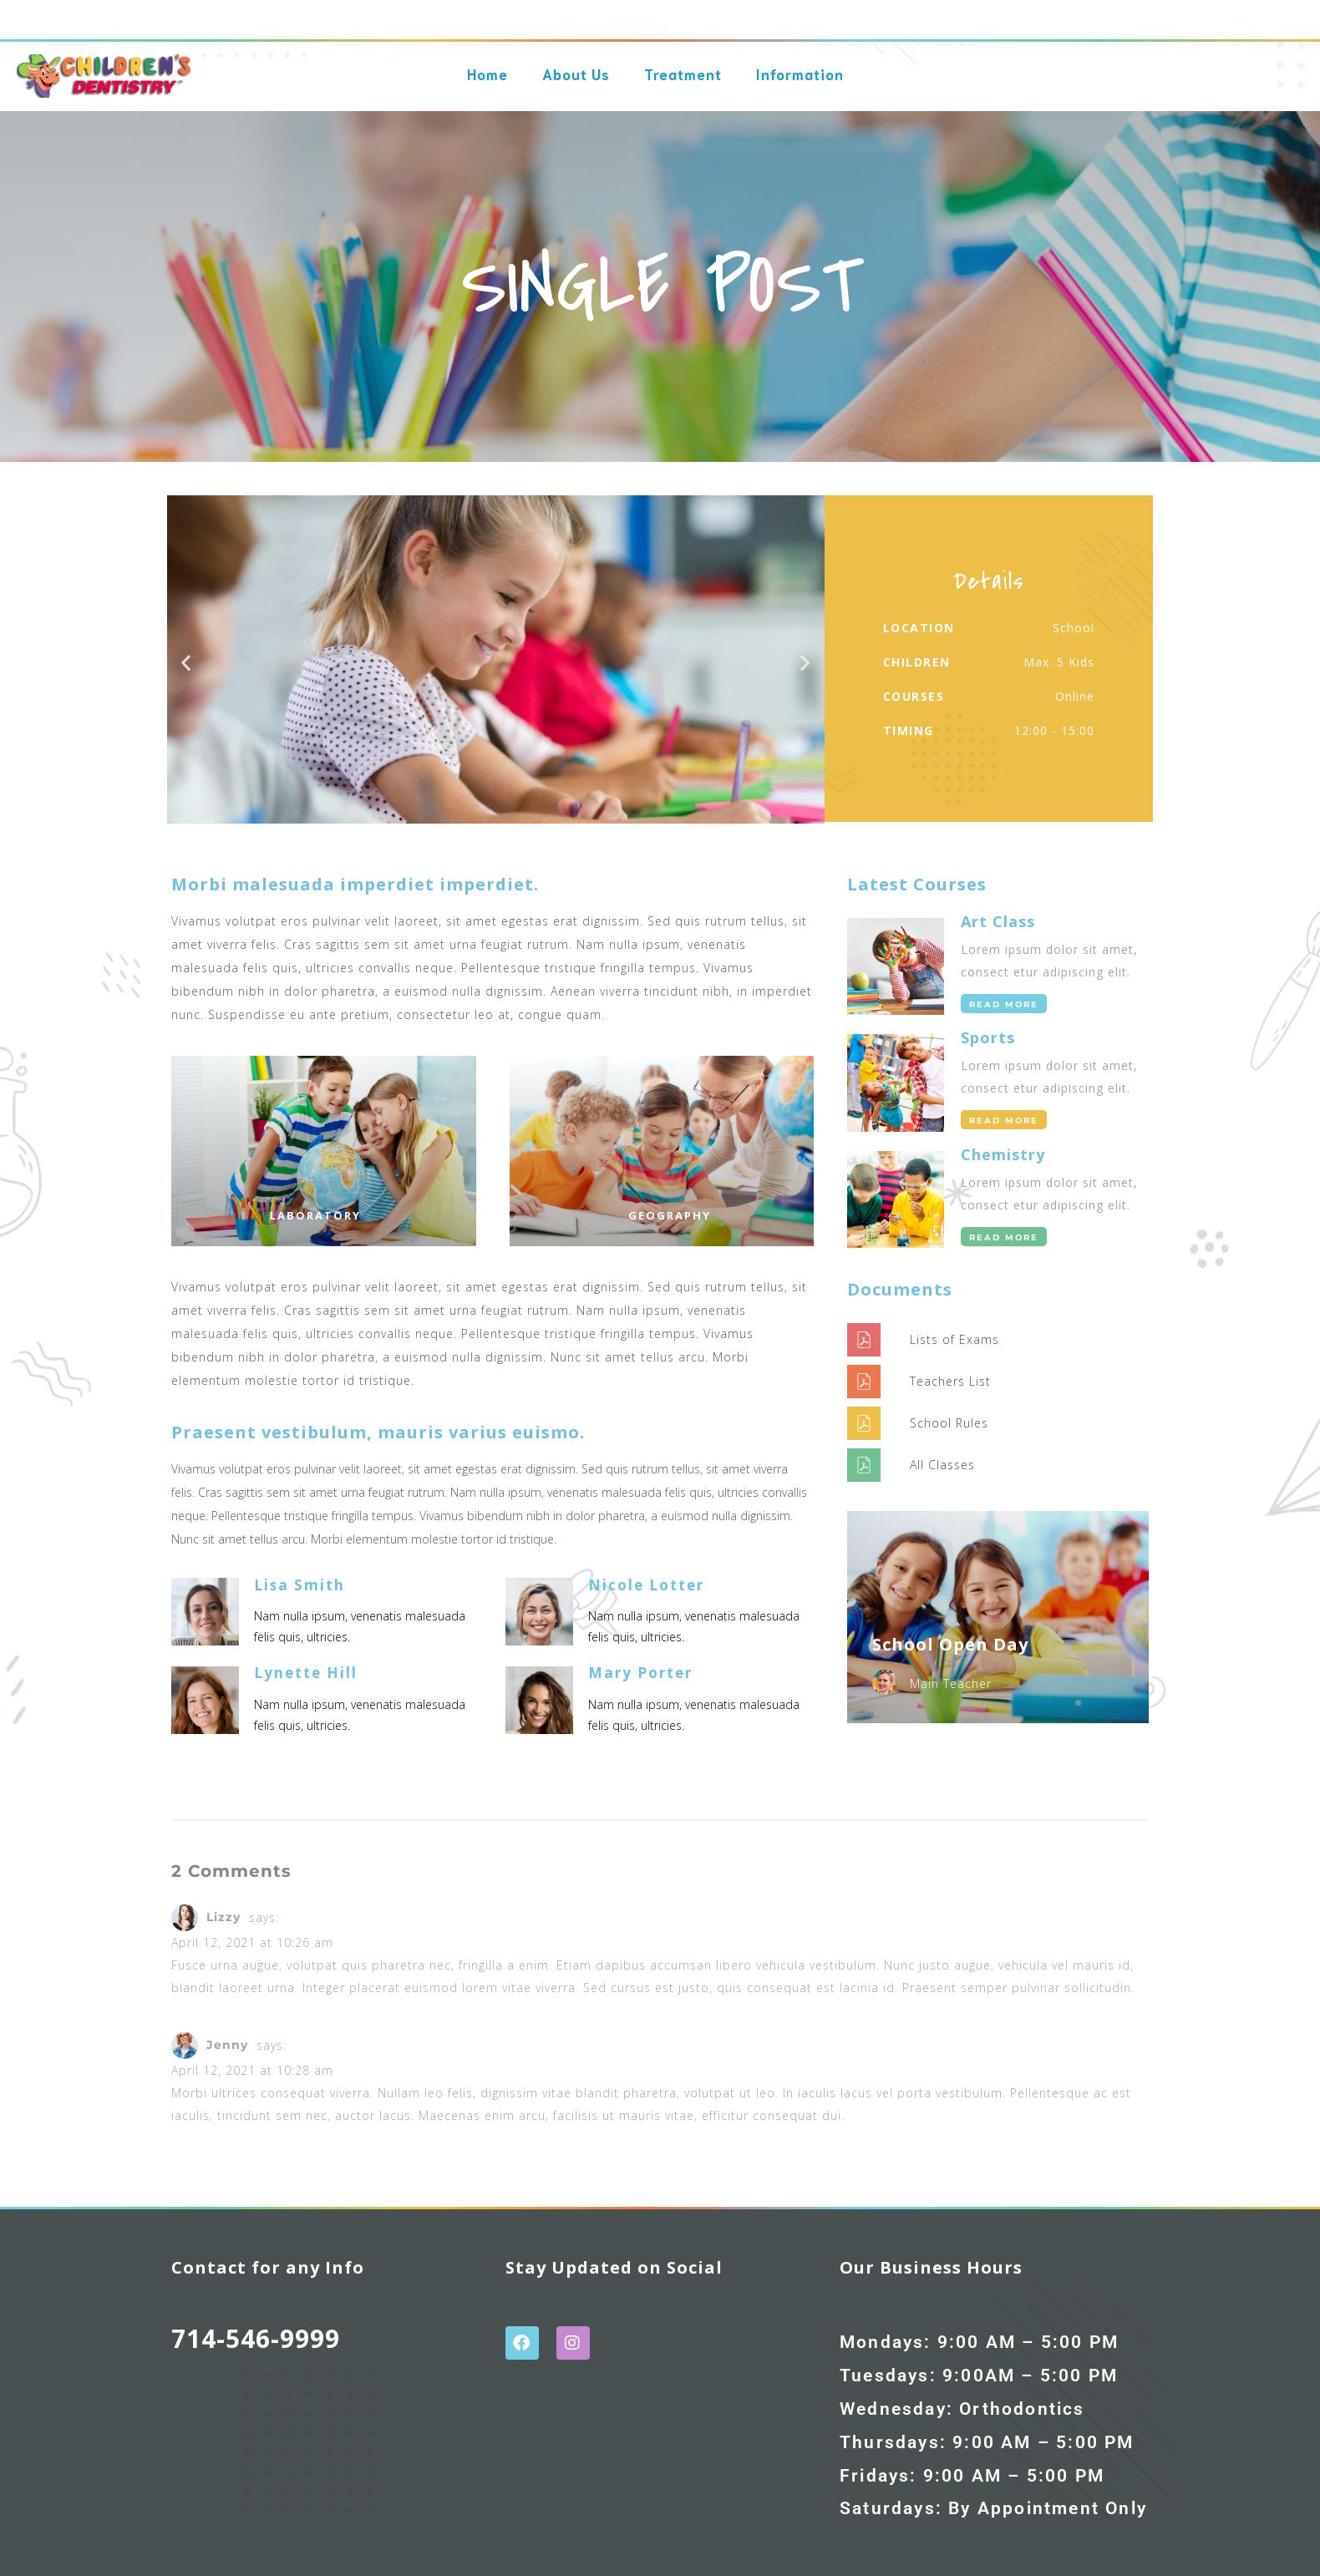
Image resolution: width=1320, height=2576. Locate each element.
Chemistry (1003, 1154)
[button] (186, 662)
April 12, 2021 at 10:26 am (252, 1942)
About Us (576, 64)
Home (487, 64)
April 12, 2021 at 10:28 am (252, 2070)
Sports (988, 1037)
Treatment (683, 64)
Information (800, 64)
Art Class (998, 921)
